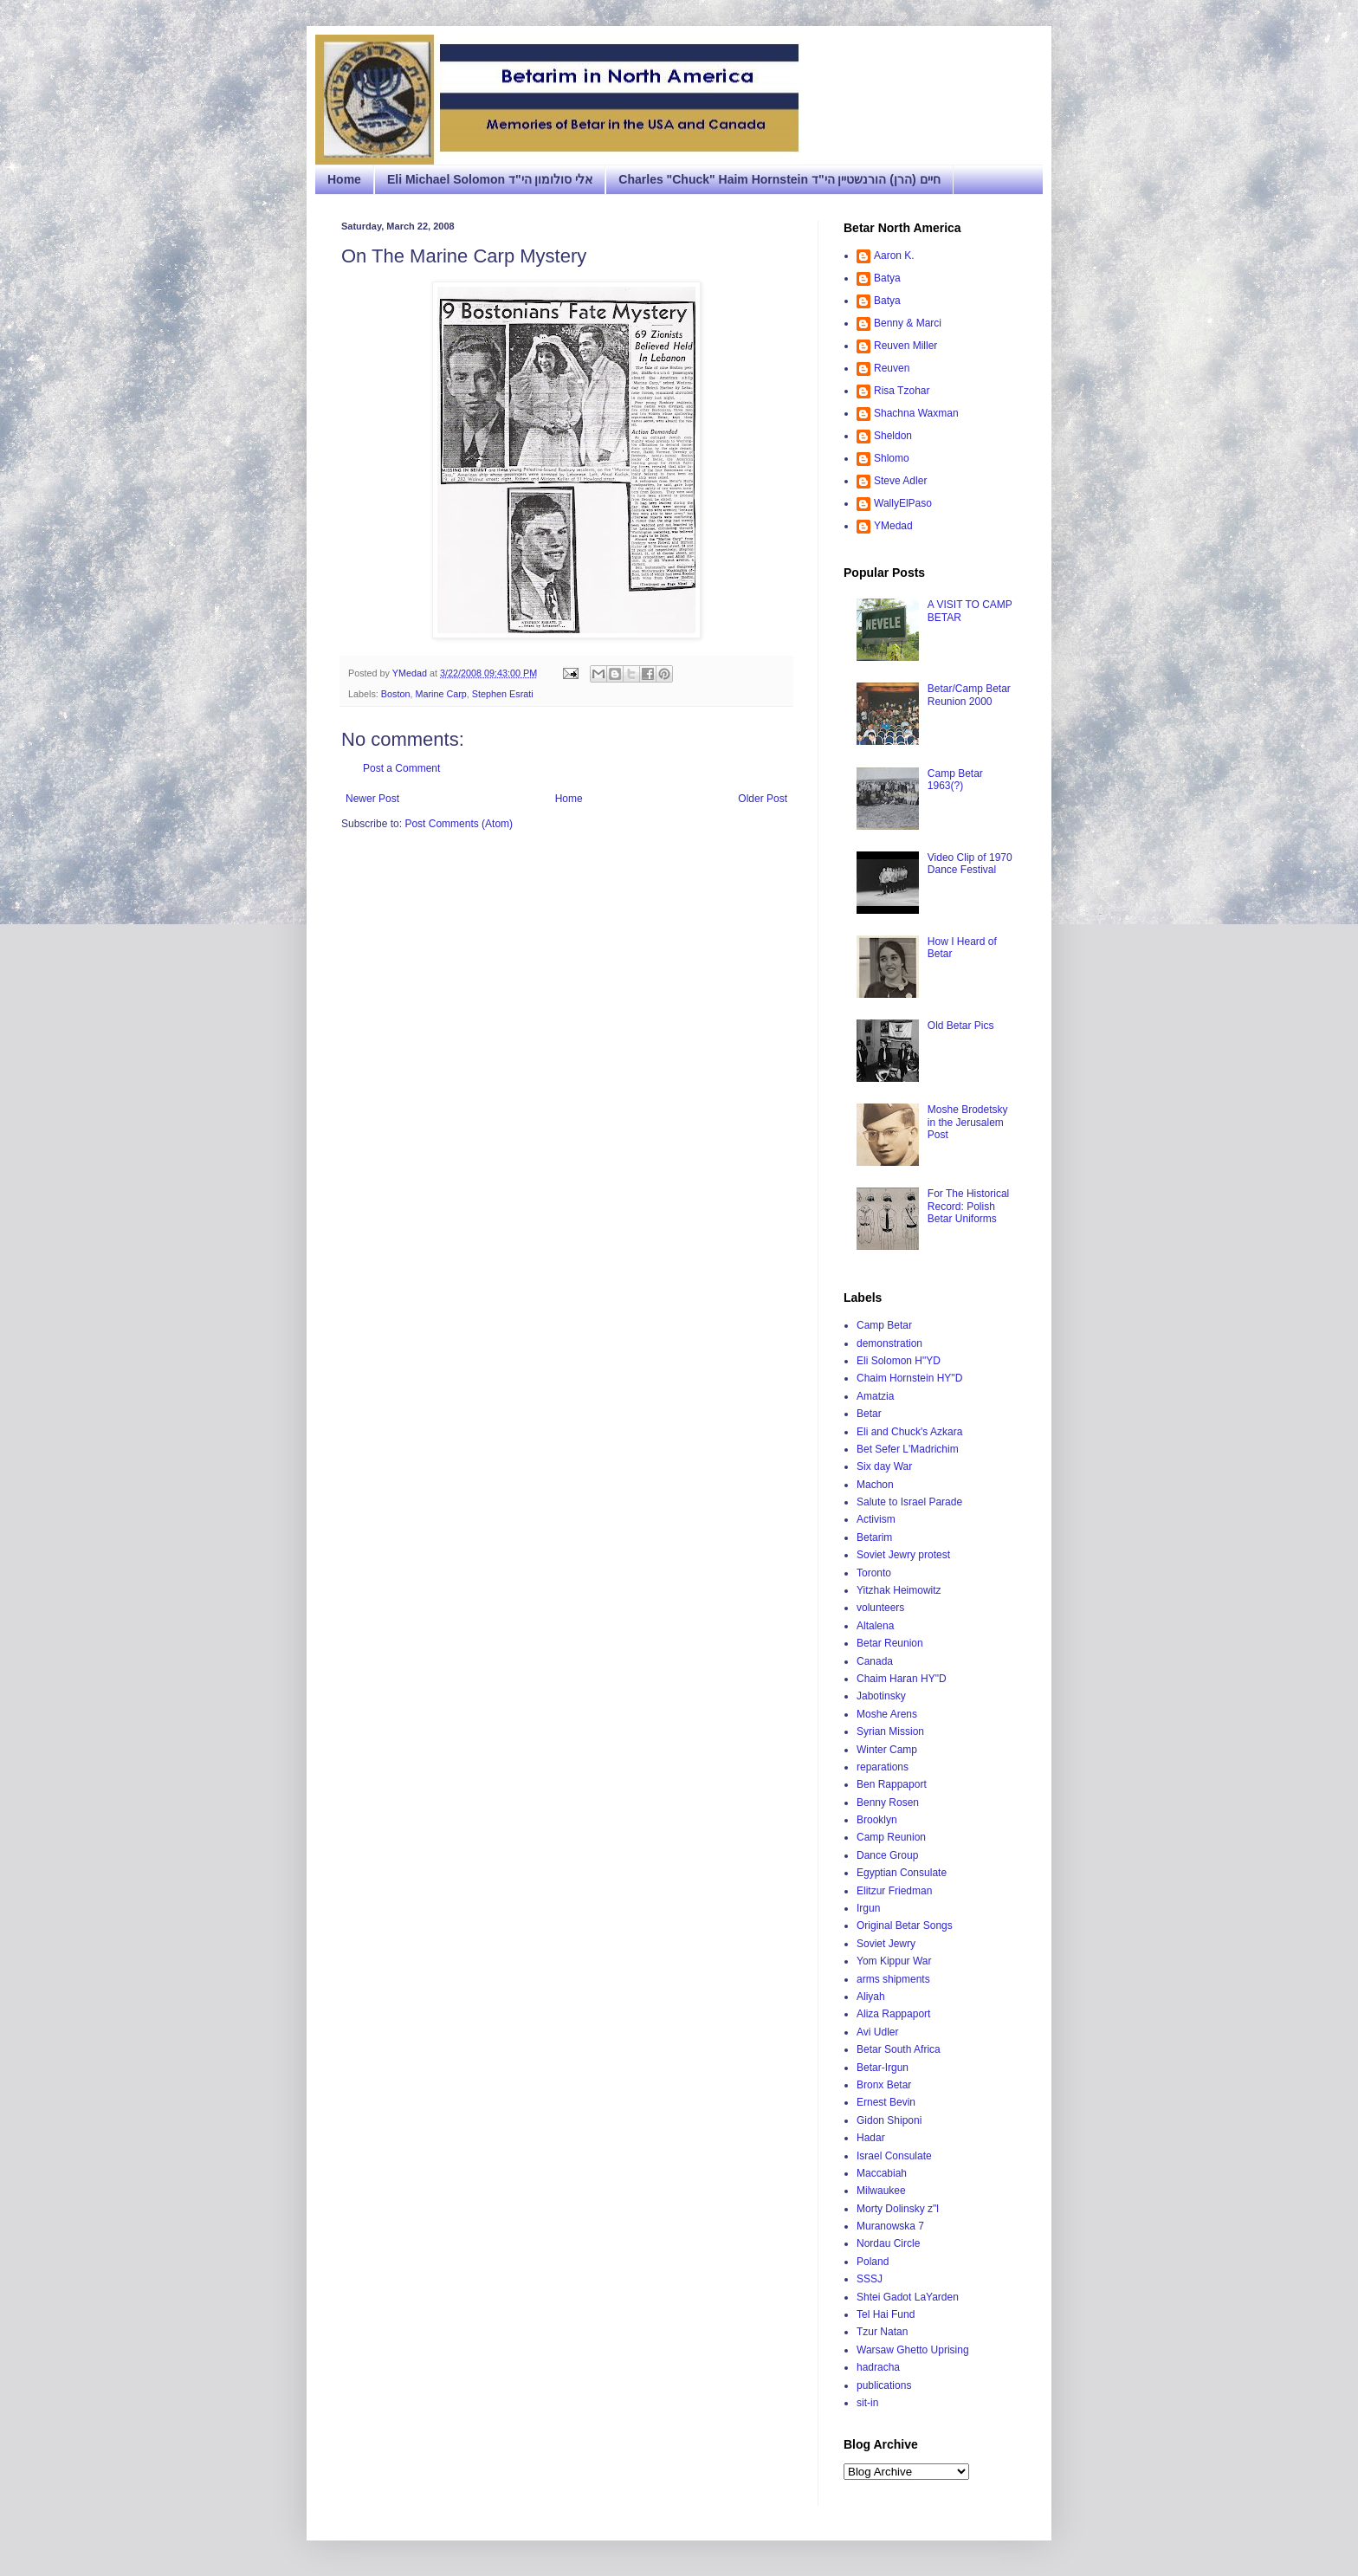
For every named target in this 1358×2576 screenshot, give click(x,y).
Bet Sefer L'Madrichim (908, 1449)
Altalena (875, 1626)
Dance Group (887, 1855)
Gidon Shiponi (889, 2120)
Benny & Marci (907, 323)
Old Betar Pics (961, 1025)
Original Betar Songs (905, 1925)
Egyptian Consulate (902, 1873)
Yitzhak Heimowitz (899, 1590)
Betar (869, 1414)
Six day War (884, 1466)
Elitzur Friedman (894, 1891)
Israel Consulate (894, 2156)
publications (884, 2385)
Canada (875, 1661)
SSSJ (870, 2279)
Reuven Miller (905, 346)
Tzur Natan (882, 2332)
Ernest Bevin (886, 2102)
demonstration (889, 1343)
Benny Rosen (888, 1802)
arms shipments (893, 1979)
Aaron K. (894, 255)
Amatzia (875, 1396)
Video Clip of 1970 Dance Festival (970, 863)
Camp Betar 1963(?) (955, 779)
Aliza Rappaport (893, 2014)
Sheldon (893, 436)
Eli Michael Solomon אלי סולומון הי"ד (489, 179)
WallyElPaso (903, 503)
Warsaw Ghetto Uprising (913, 2350)
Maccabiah (882, 2173)
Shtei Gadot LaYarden (908, 2297)
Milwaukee (881, 2190)
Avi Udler (877, 2032)
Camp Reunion (891, 1837)
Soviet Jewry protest (903, 1555)
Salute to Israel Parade (909, 1502)
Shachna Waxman (916, 413)
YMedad (893, 526)
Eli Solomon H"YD (899, 1361)
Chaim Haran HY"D (902, 1679)
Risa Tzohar (901, 391)
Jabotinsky (881, 1696)
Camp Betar (884, 1325)
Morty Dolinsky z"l (898, 2209)
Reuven (891, 368)
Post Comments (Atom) (458, 824)
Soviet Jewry (886, 1944)
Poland (873, 2262)
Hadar (871, 2138)
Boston (396, 694)
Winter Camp (887, 1750)
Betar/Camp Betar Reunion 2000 (969, 695)
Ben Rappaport (892, 1784)
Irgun (868, 1908)
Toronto (874, 1573)
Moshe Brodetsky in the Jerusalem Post (968, 1122)
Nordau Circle (888, 2243)
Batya (887, 278)
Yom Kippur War (894, 1961)
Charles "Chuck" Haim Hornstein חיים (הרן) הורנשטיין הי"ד (779, 179)
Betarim (874, 1537)
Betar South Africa (899, 2049)
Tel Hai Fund (886, 2314)
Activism (876, 1519)
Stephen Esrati (503, 694)
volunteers (880, 1608)
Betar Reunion (890, 1643)
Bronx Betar (884, 2085)
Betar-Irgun (883, 2067)
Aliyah (871, 1996)
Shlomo (891, 458)
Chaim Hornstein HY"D (909, 1378)
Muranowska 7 (890, 2226)
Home (344, 179)
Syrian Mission (890, 1731)
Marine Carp (440, 694)
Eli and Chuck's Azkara (909, 1432)
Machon (875, 1485)
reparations (883, 1767)
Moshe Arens (887, 1714)
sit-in (867, 2403)
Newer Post (372, 799)
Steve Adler (900, 481)
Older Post (762, 799)
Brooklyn (877, 1820)
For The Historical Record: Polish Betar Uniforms (968, 1206)
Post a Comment (401, 768)
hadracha (878, 2367)
